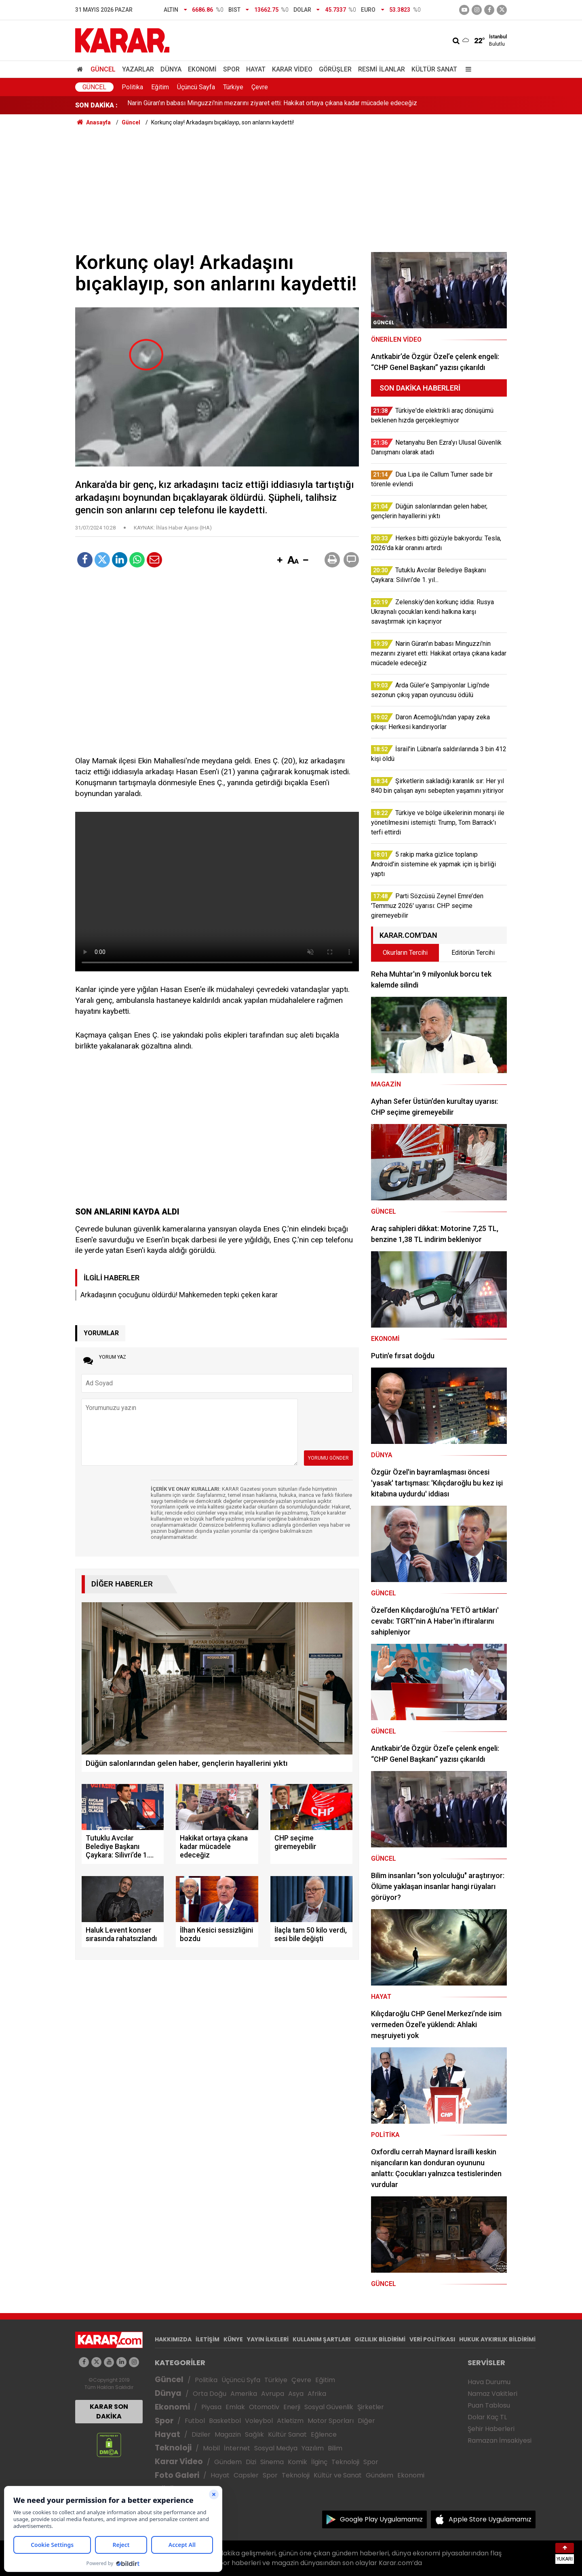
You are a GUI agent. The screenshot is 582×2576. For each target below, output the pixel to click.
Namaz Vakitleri (492, 2393)
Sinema (272, 2462)
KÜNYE (233, 2339)
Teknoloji (173, 2447)
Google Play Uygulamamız (381, 2519)
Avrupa (272, 2393)
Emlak (235, 2407)
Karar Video (292, 69)
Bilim (335, 2448)
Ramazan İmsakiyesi (499, 2440)
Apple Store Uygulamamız (490, 2519)
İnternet (237, 2448)
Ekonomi (202, 69)
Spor (231, 69)
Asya (296, 2393)
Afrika (317, 2393)
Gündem (228, 2462)
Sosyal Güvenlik (328, 2407)
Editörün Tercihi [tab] (473, 952)
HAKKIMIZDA (173, 2339)
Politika (132, 87)
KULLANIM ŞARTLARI (321, 2339)
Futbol (195, 2420)
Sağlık (254, 2434)
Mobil (211, 2448)
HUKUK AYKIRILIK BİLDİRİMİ (497, 2339)
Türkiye (233, 87)
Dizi (251, 2462)
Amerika (243, 2393)
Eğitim (160, 87)
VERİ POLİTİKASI (432, 2339)
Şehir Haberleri (491, 2428)
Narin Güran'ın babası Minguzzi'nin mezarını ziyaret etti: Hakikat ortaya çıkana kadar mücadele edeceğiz (272, 105)
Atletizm (290, 2420)
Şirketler (370, 2407)
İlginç (319, 2462)
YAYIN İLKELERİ (268, 2339)
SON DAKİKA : (96, 105)
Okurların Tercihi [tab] (405, 952)
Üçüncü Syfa (240, 2380)
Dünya (170, 69)
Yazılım (313, 2448)
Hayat (256, 69)
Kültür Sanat (434, 69)
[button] (279, 560)
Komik (297, 2462)
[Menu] (466, 69)
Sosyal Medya (275, 2448)
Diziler (201, 2434)
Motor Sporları (331, 2420)
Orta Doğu (209, 2393)
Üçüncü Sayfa (196, 87)
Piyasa (211, 2407)
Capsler (246, 2475)
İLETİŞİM (207, 2339)
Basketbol (225, 2420)
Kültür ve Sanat (338, 2475)
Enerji (291, 2407)
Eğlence (324, 2434)
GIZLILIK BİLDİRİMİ (379, 2339)
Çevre (259, 87)
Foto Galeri (177, 2475)
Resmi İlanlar (381, 69)
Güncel (103, 69)
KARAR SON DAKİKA (109, 2411)
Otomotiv (264, 2407)
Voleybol (259, 2420)
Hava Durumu (489, 2382)
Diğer (366, 2420)
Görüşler (335, 69)
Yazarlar (138, 69)
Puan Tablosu (489, 2405)
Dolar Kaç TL (487, 2417)
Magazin (228, 2434)
